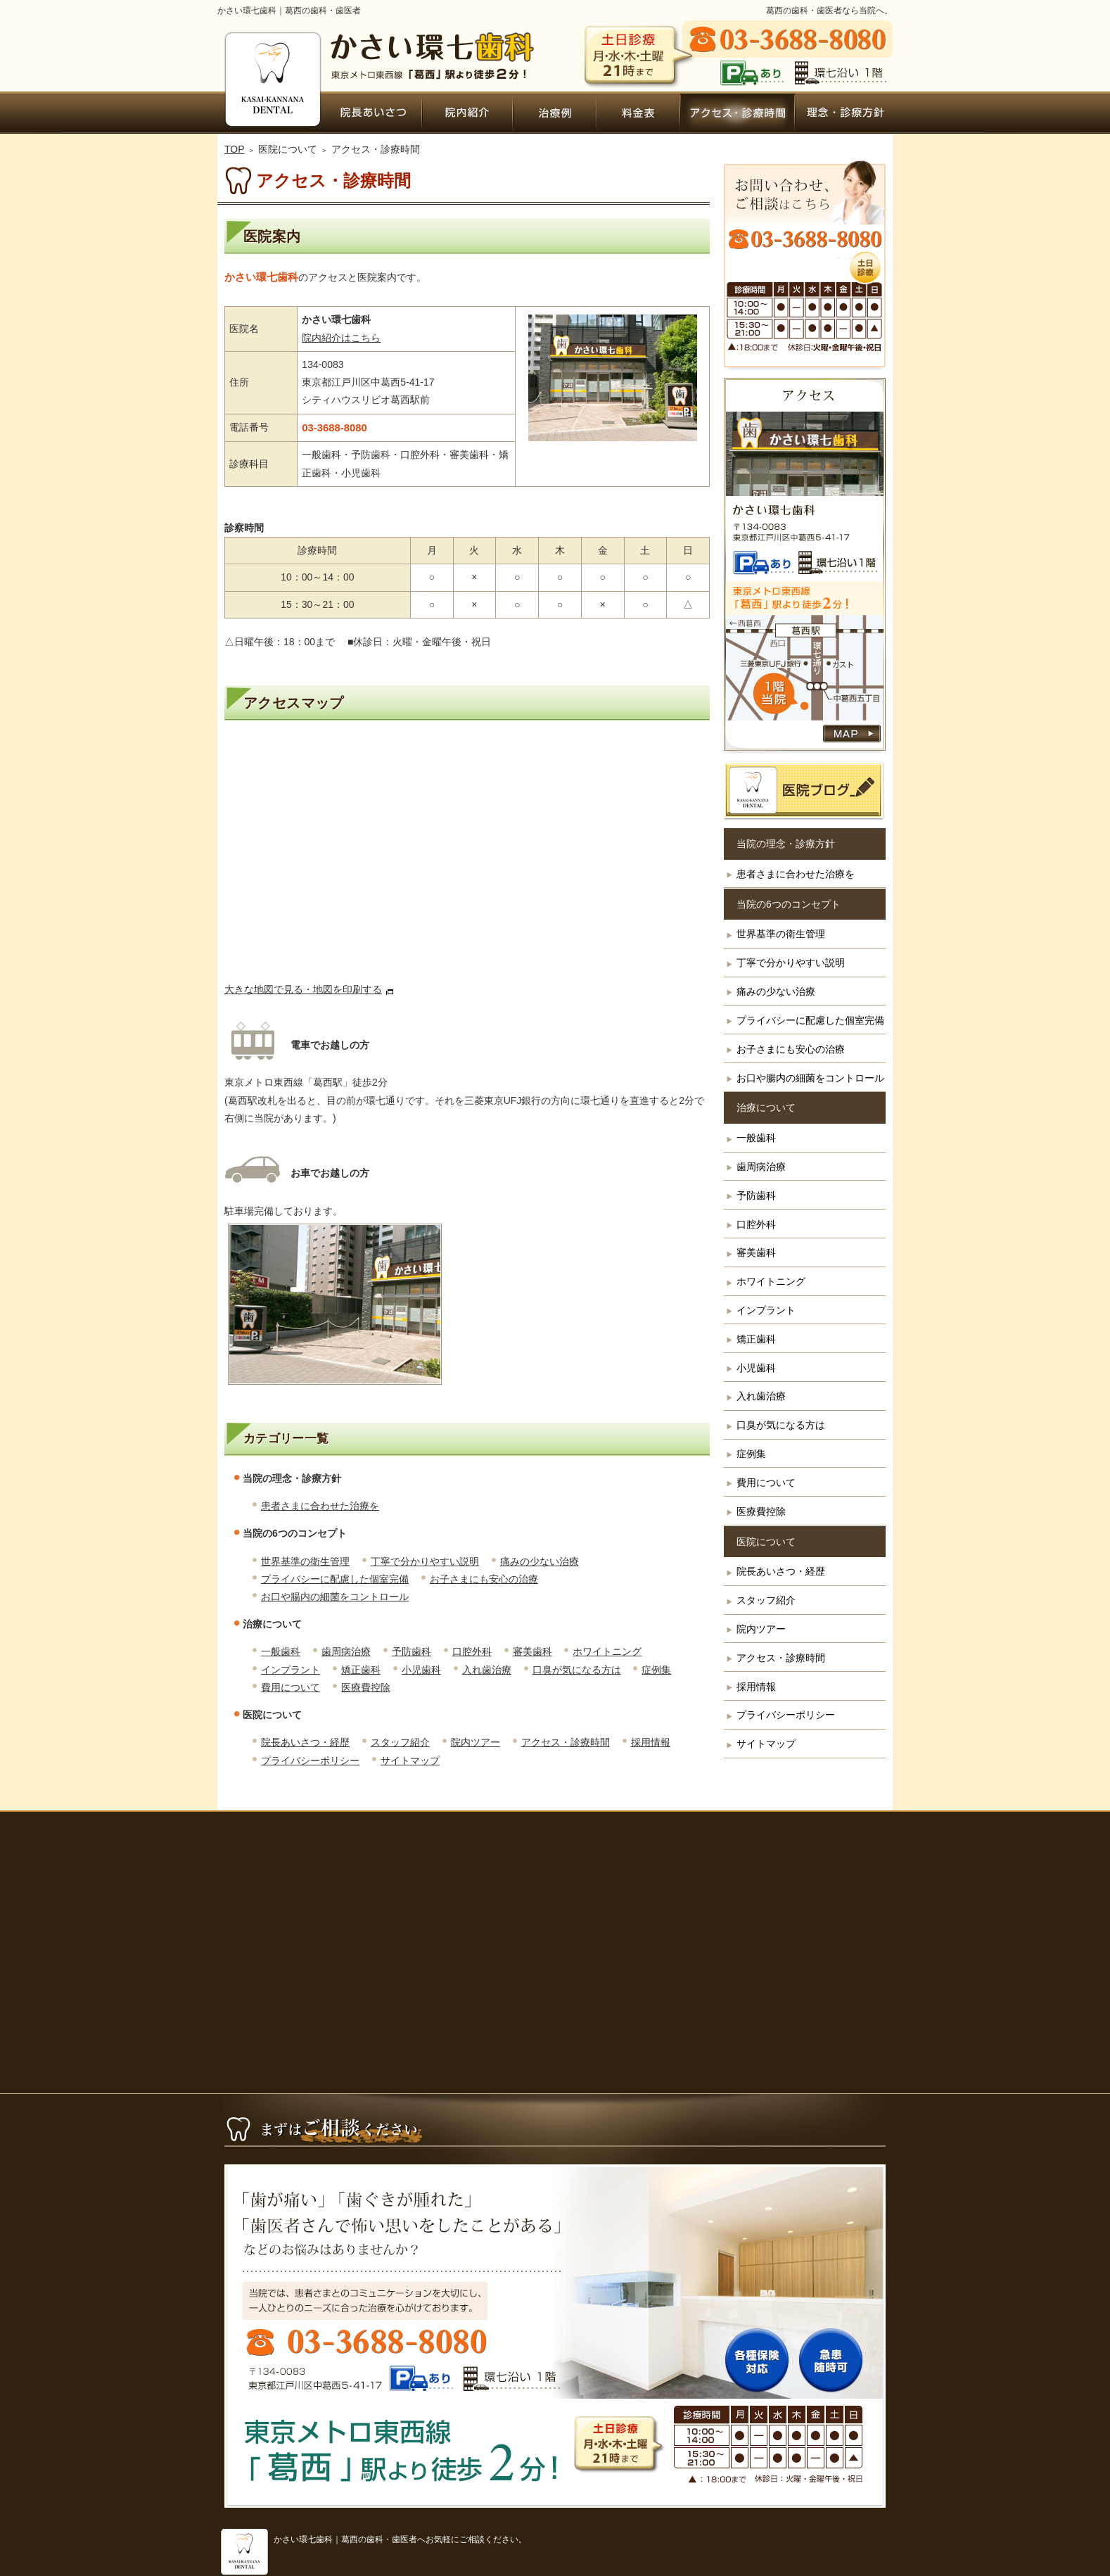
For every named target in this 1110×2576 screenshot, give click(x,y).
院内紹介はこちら (341, 337)
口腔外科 (472, 1651)
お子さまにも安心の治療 (484, 1579)
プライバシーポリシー (310, 1760)
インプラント (290, 1669)
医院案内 (272, 236)
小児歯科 (421, 1669)
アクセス (467, 858)
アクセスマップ (293, 703)
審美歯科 (532, 1651)
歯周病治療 (346, 1651)
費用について (290, 1687)
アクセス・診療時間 (565, 1742)
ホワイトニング (607, 1651)
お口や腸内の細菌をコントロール (335, 1596)
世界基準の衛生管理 (305, 1561)
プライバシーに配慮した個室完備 (335, 1579)
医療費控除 (365, 1687)
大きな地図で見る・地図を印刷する (303, 989)
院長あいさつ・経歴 (305, 1742)
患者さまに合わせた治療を (320, 1505)
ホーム (270, 112)
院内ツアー (475, 1742)
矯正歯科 (361, 1669)
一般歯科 (280, 1651)
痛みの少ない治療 (539, 1561)
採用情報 (650, 1742)
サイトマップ (410, 1760)
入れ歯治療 (486, 1669)
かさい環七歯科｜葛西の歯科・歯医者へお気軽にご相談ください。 (400, 2539)
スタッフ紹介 (400, 1742)
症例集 (656, 1669)
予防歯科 (411, 1651)
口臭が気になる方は (576, 1669)
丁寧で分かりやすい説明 (425, 1561)
